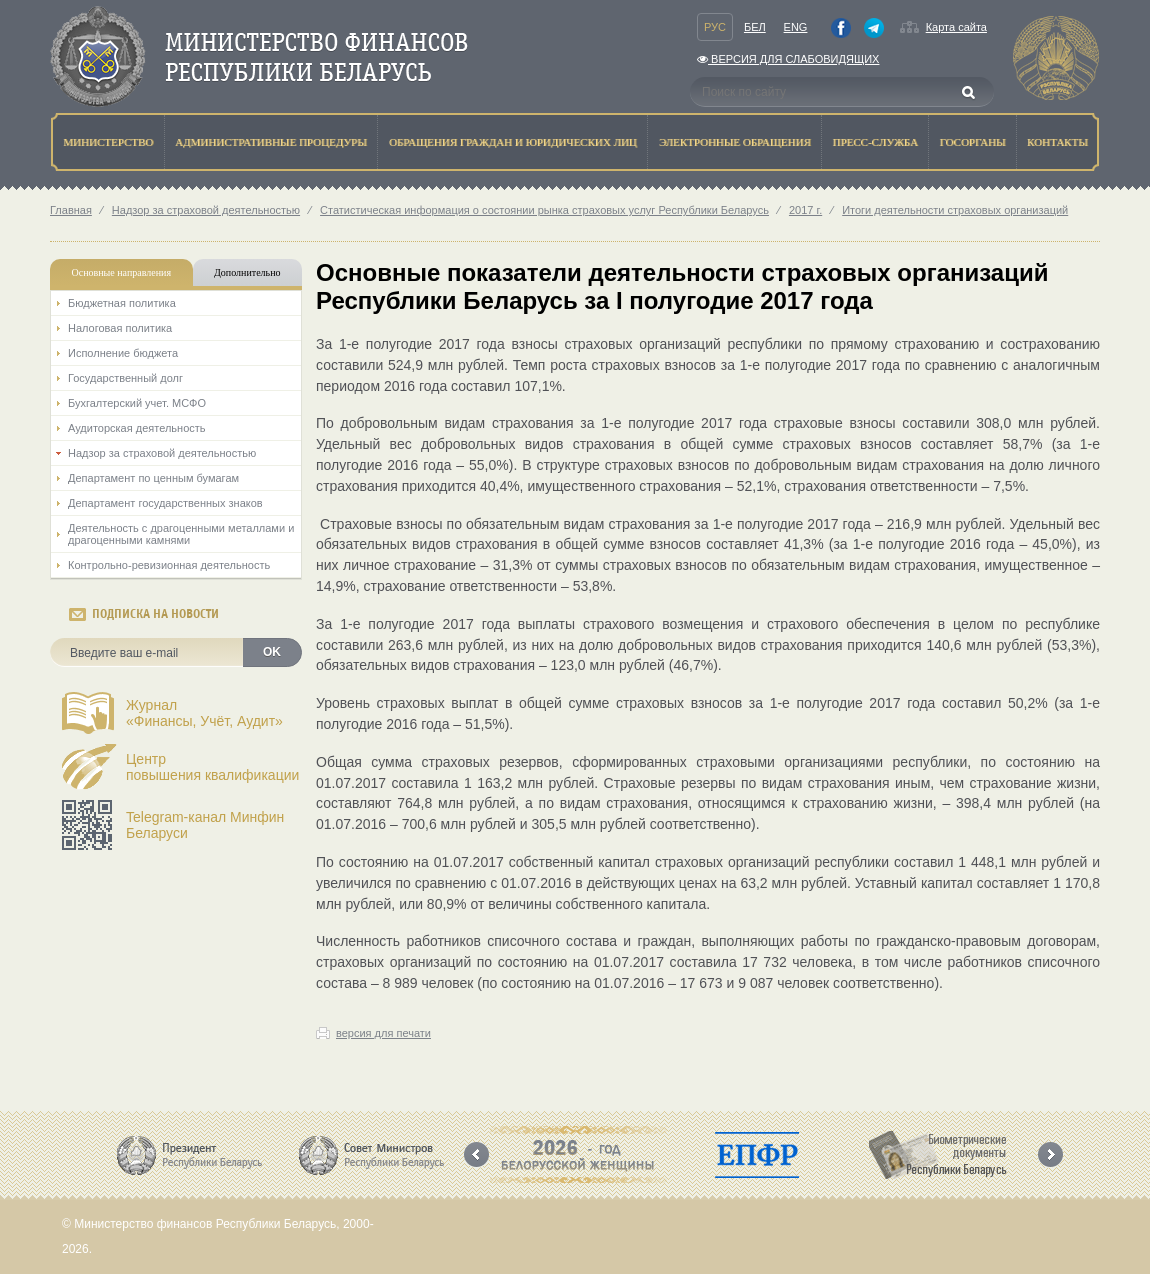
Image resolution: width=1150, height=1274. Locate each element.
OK (272, 652)
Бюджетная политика (122, 303)
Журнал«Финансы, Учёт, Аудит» (204, 713)
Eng (796, 27)
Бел (755, 27)
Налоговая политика (120, 328)
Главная (71, 210)
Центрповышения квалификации (212, 767)
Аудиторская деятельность (137, 428)
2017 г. (805, 210)
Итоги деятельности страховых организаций (955, 210)
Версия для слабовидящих (788, 59)
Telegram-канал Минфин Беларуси (205, 825)
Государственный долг (125, 378)
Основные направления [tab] (122, 272)
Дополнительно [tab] (247, 272)
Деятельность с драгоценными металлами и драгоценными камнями (181, 534)
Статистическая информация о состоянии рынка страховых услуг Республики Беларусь (544, 210)
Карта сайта (956, 27)
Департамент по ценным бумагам (153, 478)
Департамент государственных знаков (165, 503)
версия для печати (383, 1033)
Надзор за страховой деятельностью (206, 210)
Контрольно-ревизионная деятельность (169, 565)
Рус (715, 27)
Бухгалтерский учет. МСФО (137, 403)
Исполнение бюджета (123, 353)
